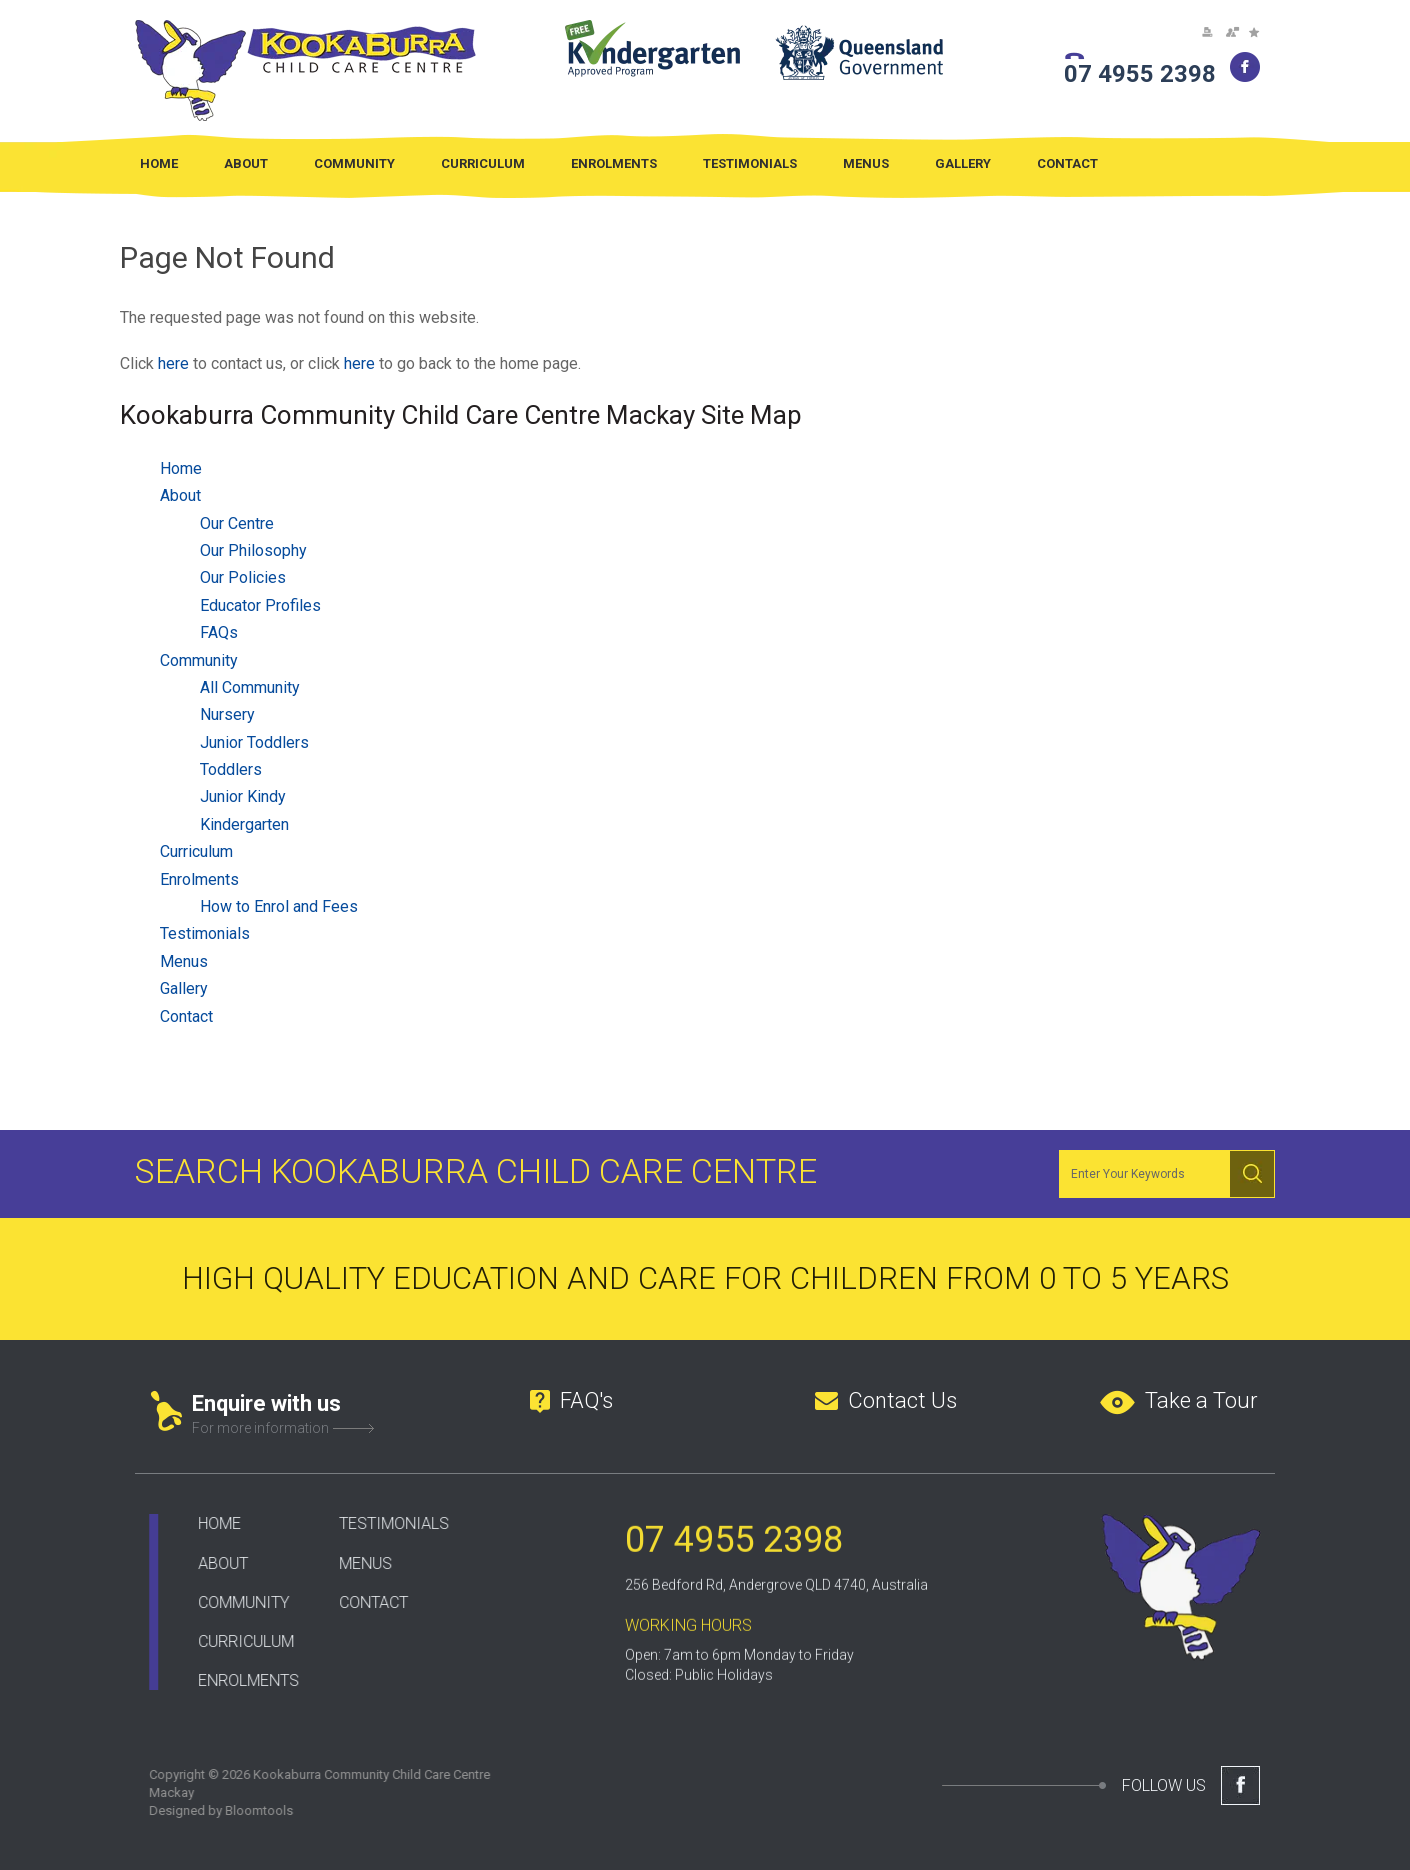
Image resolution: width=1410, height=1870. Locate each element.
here (173, 363)
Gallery (963, 163)
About (246, 163)
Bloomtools (247, 1810)
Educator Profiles (260, 605)
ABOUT (211, 1563)
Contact (1067, 163)
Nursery (227, 715)
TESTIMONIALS (382, 1523)
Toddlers (231, 770)
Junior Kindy (243, 797)
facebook (1245, 67)
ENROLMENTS (236, 1680)
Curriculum (483, 163)
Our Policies (243, 578)
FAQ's (586, 1400)
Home (159, 163)
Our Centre (237, 523)
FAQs (219, 633)
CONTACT (361, 1602)
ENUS (360, 1563)
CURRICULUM (234, 1641)
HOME (207, 1523)
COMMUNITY (231, 1602)
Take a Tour (1201, 1400)
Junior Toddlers (254, 742)
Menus (866, 163)
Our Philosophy (253, 550)
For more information (260, 1428)
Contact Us (902, 1400)
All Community (250, 687)
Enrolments (614, 163)
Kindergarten (244, 824)
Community (354, 163)
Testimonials (750, 163)
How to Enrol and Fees (279, 907)
